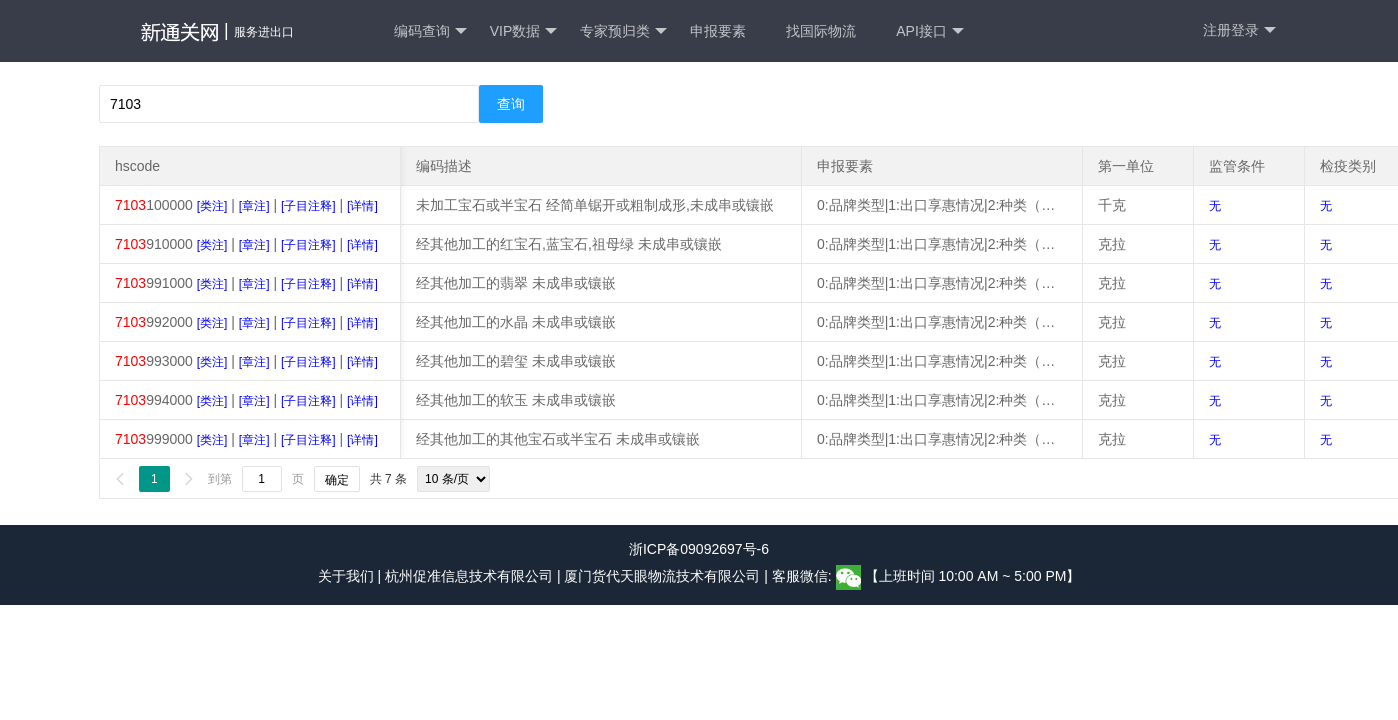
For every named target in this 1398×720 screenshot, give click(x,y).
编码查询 (430, 31)
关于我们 (346, 576)
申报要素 (718, 31)
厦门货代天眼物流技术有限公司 (664, 576)
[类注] (212, 206)
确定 (337, 480)
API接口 (930, 31)
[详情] (362, 206)
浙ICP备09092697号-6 (699, 549)
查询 (511, 104)
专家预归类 (623, 31)
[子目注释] (308, 206)
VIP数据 (524, 31)
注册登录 (1239, 30)
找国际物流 (821, 31)
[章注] (254, 206)
